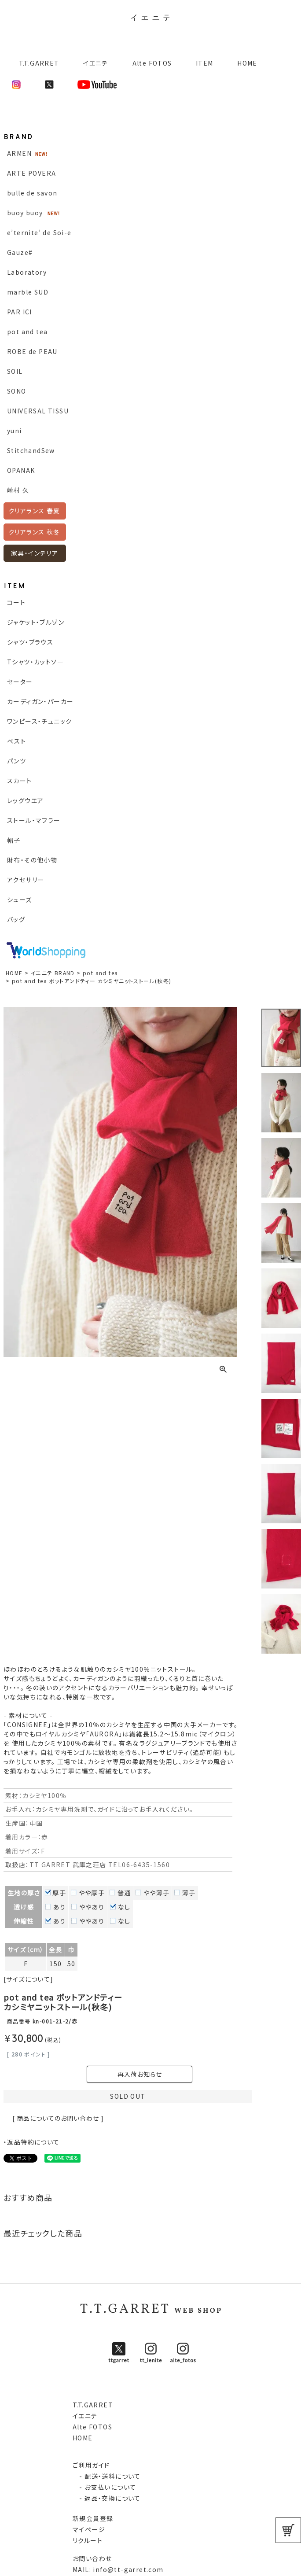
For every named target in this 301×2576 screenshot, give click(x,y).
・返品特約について (32, 2141)
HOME (247, 63)
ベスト (16, 741)
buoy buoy (25, 212)
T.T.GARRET (35, 63)
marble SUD (27, 291)
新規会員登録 (93, 2518)
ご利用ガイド (91, 2465)
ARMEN (19, 153)
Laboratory (27, 272)
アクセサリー (25, 879)
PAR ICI (19, 311)
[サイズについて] (29, 1979)
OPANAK (21, 470)
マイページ (89, 2529)
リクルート (88, 2540)
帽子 (14, 840)
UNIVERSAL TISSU (38, 410)
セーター (20, 681)
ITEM (204, 63)
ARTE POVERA (31, 173)
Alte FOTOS (152, 63)
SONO (16, 391)
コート (16, 602)
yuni (14, 430)
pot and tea (27, 331)
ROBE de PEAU (32, 351)
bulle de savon (32, 192)
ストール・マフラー (34, 820)
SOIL (15, 371)
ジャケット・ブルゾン (35, 622)
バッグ (16, 919)
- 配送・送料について (107, 2476)
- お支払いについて (104, 2487)
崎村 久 (18, 490)
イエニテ (95, 63)
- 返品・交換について (107, 2498)
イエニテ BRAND (53, 973)
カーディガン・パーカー (40, 701)
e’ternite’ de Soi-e (39, 232)
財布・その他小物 (32, 859)
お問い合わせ (92, 2558)
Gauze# (20, 252)
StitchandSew (31, 450)
